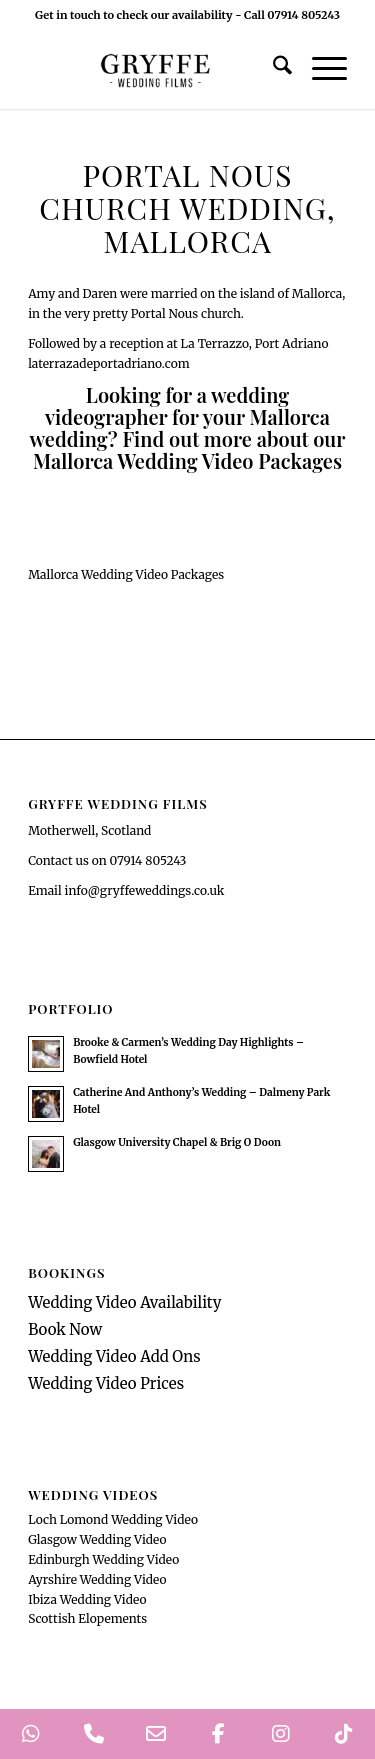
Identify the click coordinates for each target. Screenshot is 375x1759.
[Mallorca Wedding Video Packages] (126, 574)
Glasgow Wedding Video (97, 1539)
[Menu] (319, 69)
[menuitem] (272, 69)
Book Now (65, 1329)
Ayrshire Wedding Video (97, 1579)
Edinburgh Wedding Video (103, 1559)
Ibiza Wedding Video (87, 1599)
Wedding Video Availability (124, 1302)
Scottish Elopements (87, 1618)
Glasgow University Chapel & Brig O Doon (177, 1142)
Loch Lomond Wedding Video (113, 1519)
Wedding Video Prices (106, 1383)
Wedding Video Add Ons (114, 1356)
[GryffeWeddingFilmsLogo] (155, 69)
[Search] (272, 69)
